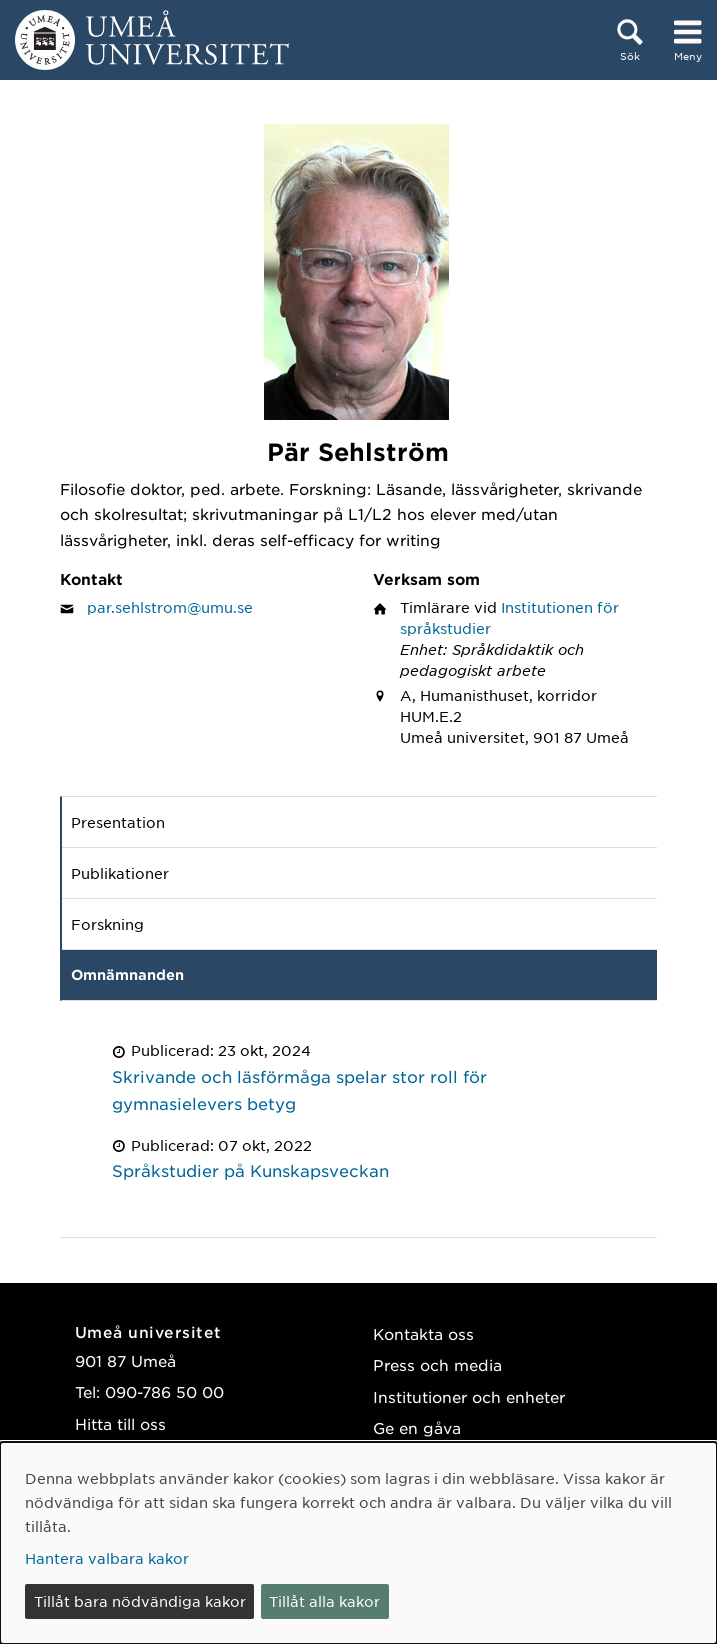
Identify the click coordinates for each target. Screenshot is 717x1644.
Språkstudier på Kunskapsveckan (250, 1170)
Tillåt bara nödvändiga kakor (140, 1601)
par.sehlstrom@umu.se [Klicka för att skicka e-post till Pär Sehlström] (170, 607)
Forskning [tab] (107, 924)
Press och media (437, 1364)
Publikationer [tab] (120, 873)
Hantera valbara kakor (107, 1558)
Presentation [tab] (118, 822)
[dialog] (358, 1543)
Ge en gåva (417, 1427)
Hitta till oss (120, 1423)
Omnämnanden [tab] (127, 974)
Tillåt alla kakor (324, 1601)
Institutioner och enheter (469, 1396)
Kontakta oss (423, 1333)
